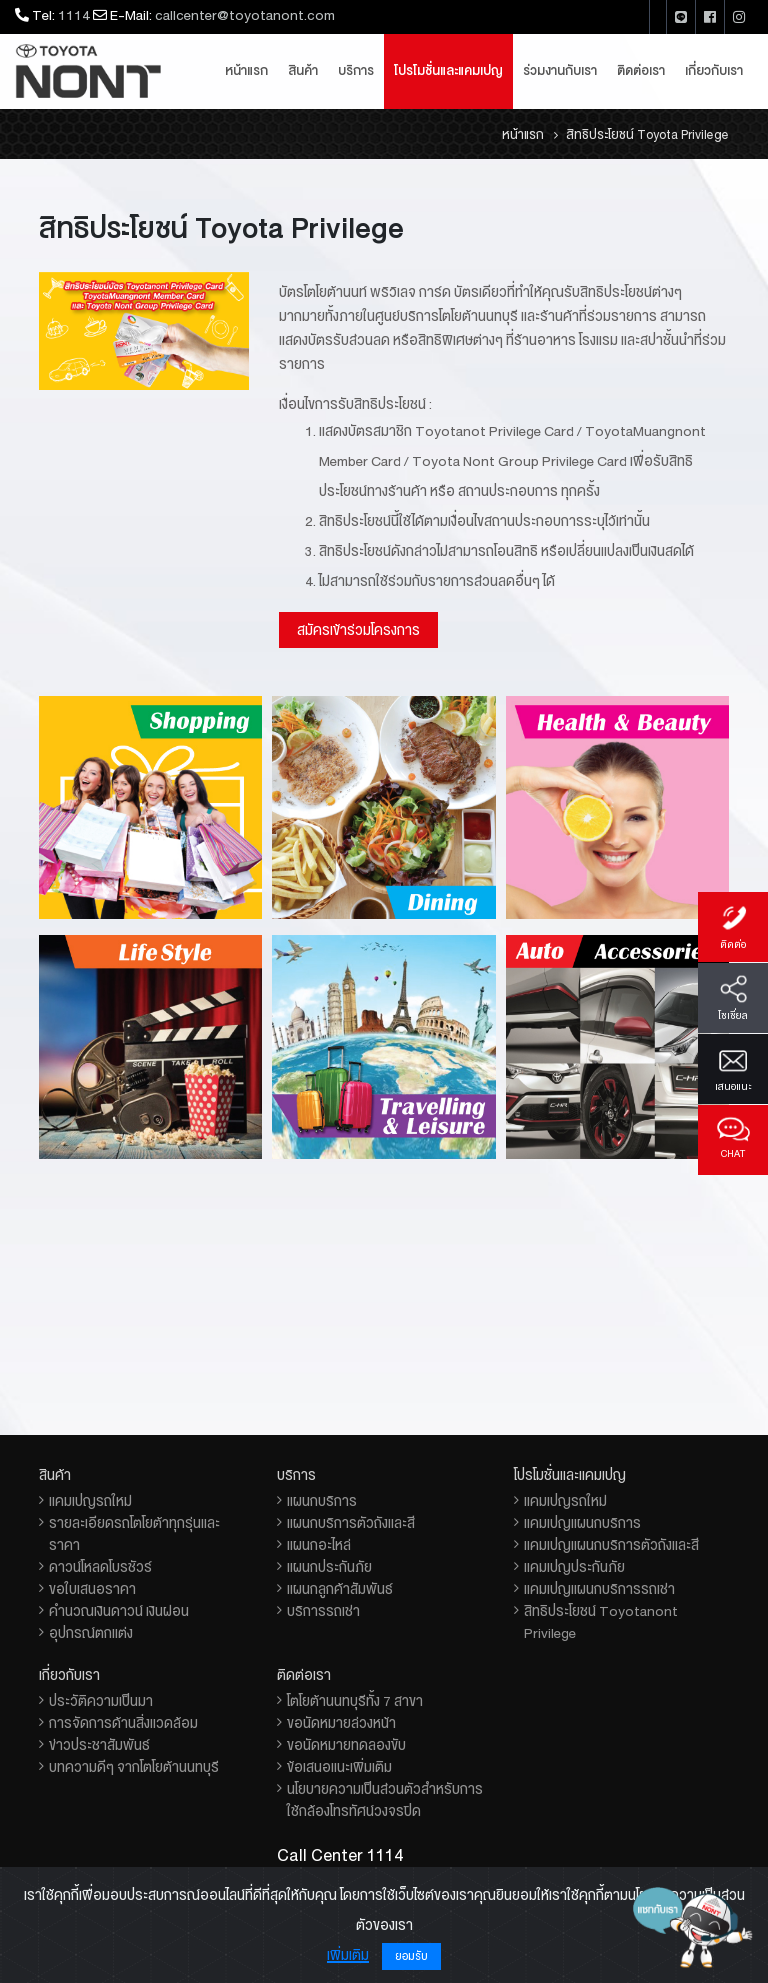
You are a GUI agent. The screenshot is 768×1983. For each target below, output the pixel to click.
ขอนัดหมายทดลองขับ (346, 1745)
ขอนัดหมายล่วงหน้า (341, 1723)
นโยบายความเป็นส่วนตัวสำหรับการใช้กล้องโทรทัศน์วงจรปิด (385, 1800)
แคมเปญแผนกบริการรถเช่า (599, 1589)
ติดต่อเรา (641, 71)
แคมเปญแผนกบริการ (582, 1523)
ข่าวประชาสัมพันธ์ (99, 1745)
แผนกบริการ (322, 1501)
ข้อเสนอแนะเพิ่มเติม (339, 1767)
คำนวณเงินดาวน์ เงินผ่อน (119, 1611)
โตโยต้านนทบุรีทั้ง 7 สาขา (355, 1701)
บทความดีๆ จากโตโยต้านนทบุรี (134, 1767)
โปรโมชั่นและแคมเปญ (448, 71)
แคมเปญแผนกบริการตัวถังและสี (611, 1545)
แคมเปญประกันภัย (574, 1567)
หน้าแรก (246, 71)
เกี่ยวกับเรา (714, 71)
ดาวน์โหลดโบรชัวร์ (100, 1567)
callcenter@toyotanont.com (245, 15)
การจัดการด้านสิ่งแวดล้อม (123, 1723)
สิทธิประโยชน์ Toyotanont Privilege (601, 1622)
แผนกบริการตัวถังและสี (351, 1523)
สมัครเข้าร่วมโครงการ (358, 630)
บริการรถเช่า (323, 1611)
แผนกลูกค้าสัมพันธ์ (340, 1589)
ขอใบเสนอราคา (92, 1589)
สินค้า (303, 71)
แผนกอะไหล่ (319, 1545)
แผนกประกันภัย (329, 1567)
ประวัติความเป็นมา (101, 1701)
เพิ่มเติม (348, 1955)
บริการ (356, 71)
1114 (74, 15)
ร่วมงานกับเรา (560, 71)
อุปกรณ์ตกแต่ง (91, 1633)
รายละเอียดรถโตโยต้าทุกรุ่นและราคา (134, 1534)
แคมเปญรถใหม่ (90, 1501)
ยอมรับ (411, 1956)
